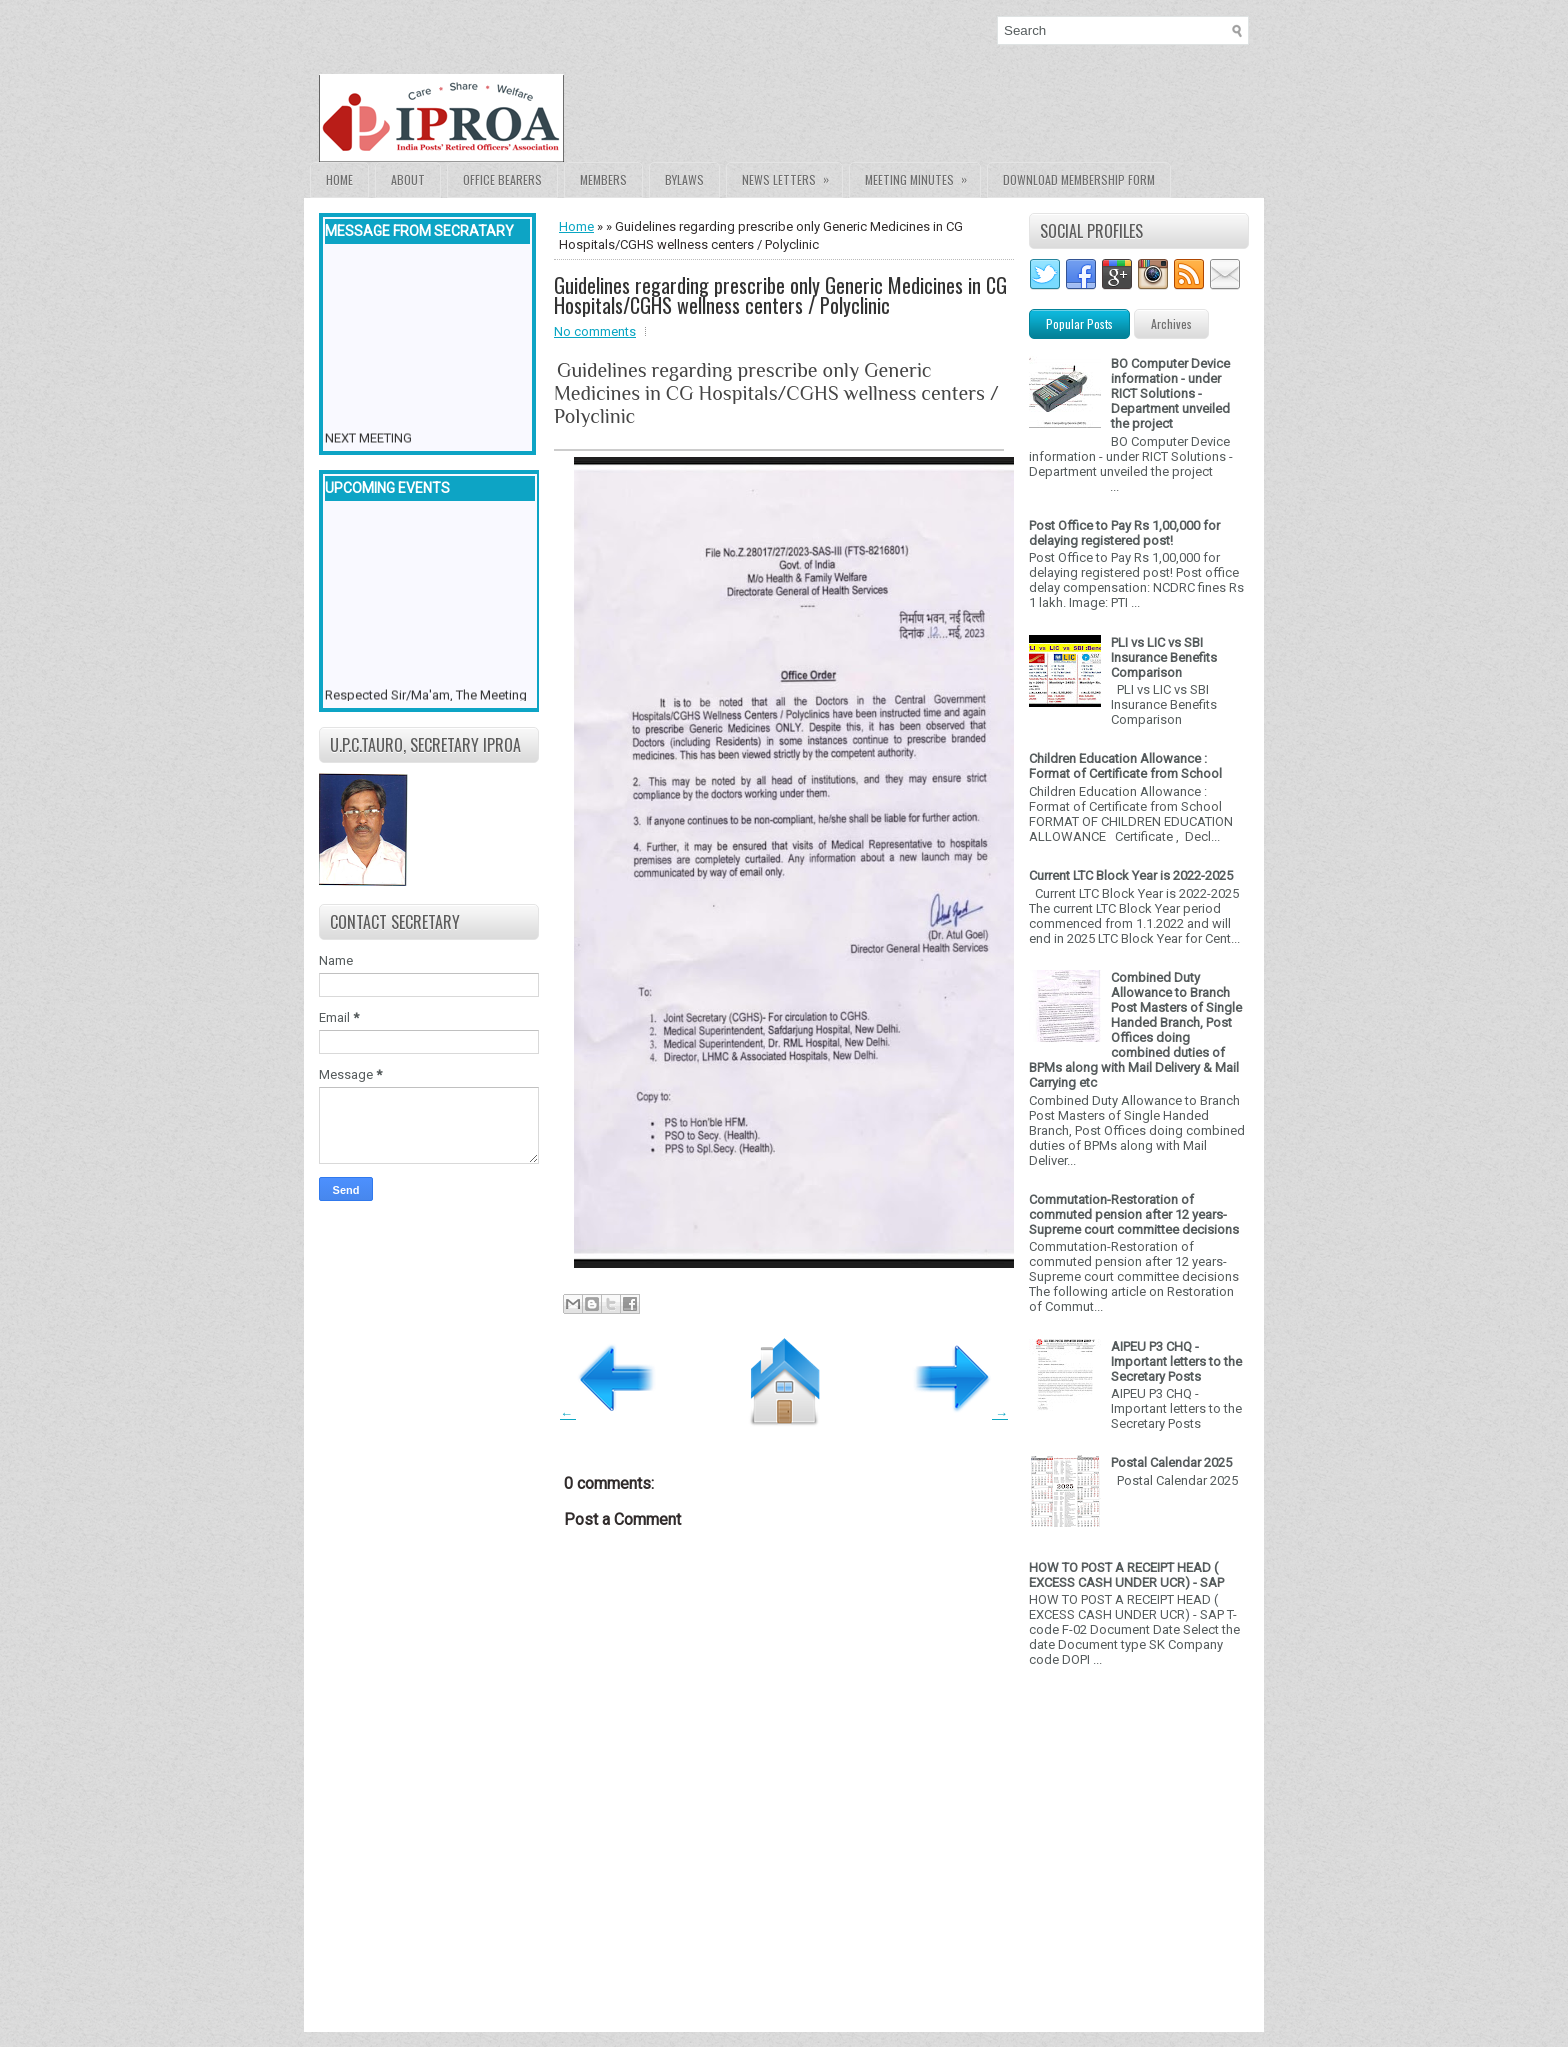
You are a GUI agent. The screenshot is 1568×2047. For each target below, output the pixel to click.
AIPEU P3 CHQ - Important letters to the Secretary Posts (1176, 1361)
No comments (595, 331)
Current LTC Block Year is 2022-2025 (1131, 875)
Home (339, 179)
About (408, 179)
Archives (1171, 323)
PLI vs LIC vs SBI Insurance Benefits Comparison (1164, 657)
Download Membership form (1079, 179)
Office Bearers (502, 179)
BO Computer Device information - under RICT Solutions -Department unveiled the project (1170, 393)
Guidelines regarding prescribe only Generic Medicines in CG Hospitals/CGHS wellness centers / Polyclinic (780, 295)
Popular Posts (1079, 323)
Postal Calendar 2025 (1171, 1462)
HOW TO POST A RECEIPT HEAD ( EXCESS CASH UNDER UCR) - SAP (1126, 1575)
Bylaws (684, 179)
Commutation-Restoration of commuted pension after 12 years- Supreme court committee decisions (1134, 1214)
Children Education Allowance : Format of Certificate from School (1125, 766)
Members (603, 179)
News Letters (792, 175)
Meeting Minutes (922, 175)
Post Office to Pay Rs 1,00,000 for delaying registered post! (1124, 533)
